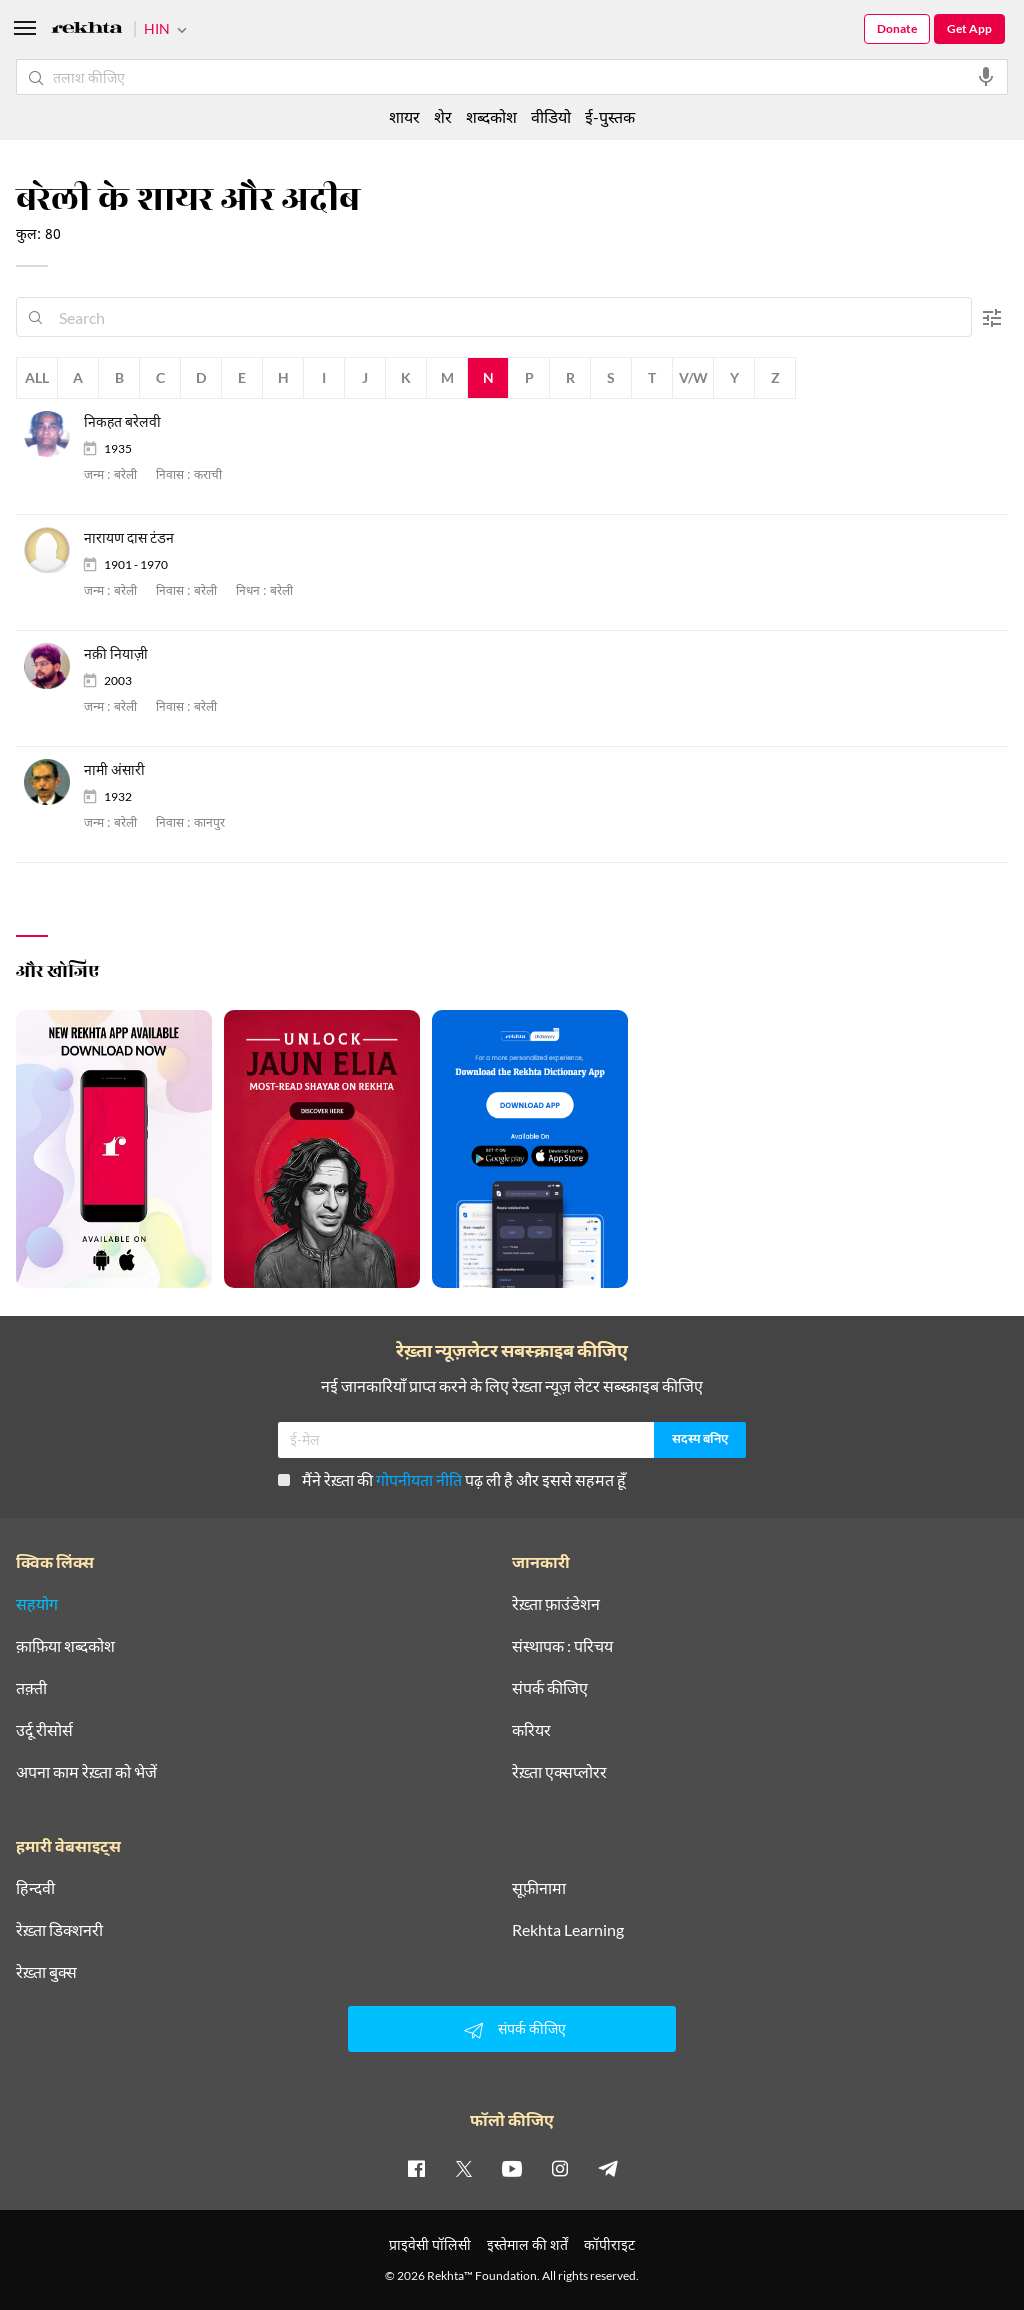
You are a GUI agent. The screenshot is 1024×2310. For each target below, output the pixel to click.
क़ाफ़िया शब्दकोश (65, 1646)
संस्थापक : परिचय (562, 1646)
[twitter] (464, 2168)
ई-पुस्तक (610, 116)
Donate (897, 28)
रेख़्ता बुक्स (46, 1972)
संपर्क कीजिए (550, 1688)
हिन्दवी (35, 1888)
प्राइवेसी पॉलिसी (430, 2244)
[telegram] (608, 2168)
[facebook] (416, 2168)
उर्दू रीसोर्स (44, 1730)
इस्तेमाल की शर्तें (527, 2244)
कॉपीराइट (609, 2244)
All (37, 377)
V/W (693, 377)
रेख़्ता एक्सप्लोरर (559, 1772)
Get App (969, 28)
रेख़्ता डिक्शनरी (59, 1930)
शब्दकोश (491, 116)
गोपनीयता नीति (419, 1479)
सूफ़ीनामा (539, 1888)
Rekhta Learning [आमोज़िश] (568, 1930)
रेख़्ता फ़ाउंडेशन (556, 1604)
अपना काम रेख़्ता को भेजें (86, 1772)
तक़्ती (31, 1688)
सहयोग (37, 1604)
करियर (531, 1730)
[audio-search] (986, 77)
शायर (404, 116)
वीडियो (551, 116)
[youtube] (512, 2168)
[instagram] (560, 2168)
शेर (443, 116)
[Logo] (87, 30)
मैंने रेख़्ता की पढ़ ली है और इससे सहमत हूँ (452, 1479)
